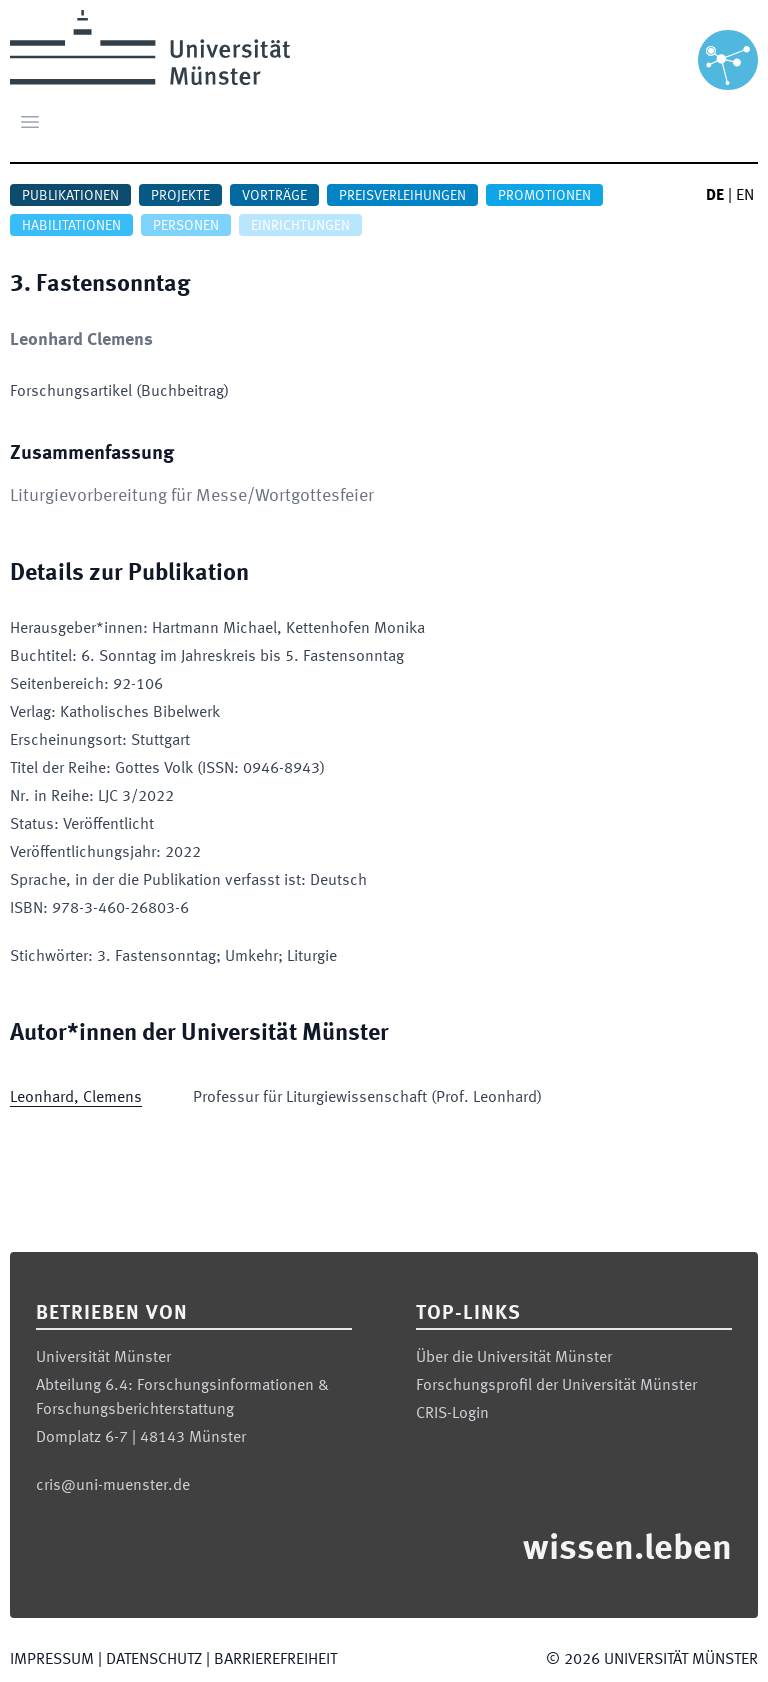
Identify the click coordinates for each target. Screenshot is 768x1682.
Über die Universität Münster (514, 1358)
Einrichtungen (300, 226)
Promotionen (544, 196)
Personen (186, 226)
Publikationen (70, 196)
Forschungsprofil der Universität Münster (556, 1386)
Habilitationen (71, 226)
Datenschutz (154, 1660)
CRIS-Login (452, 1414)
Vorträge (274, 196)
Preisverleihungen (402, 196)
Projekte (180, 196)
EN (745, 196)
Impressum (52, 1660)
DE (715, 196)
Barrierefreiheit (275, 1660)
